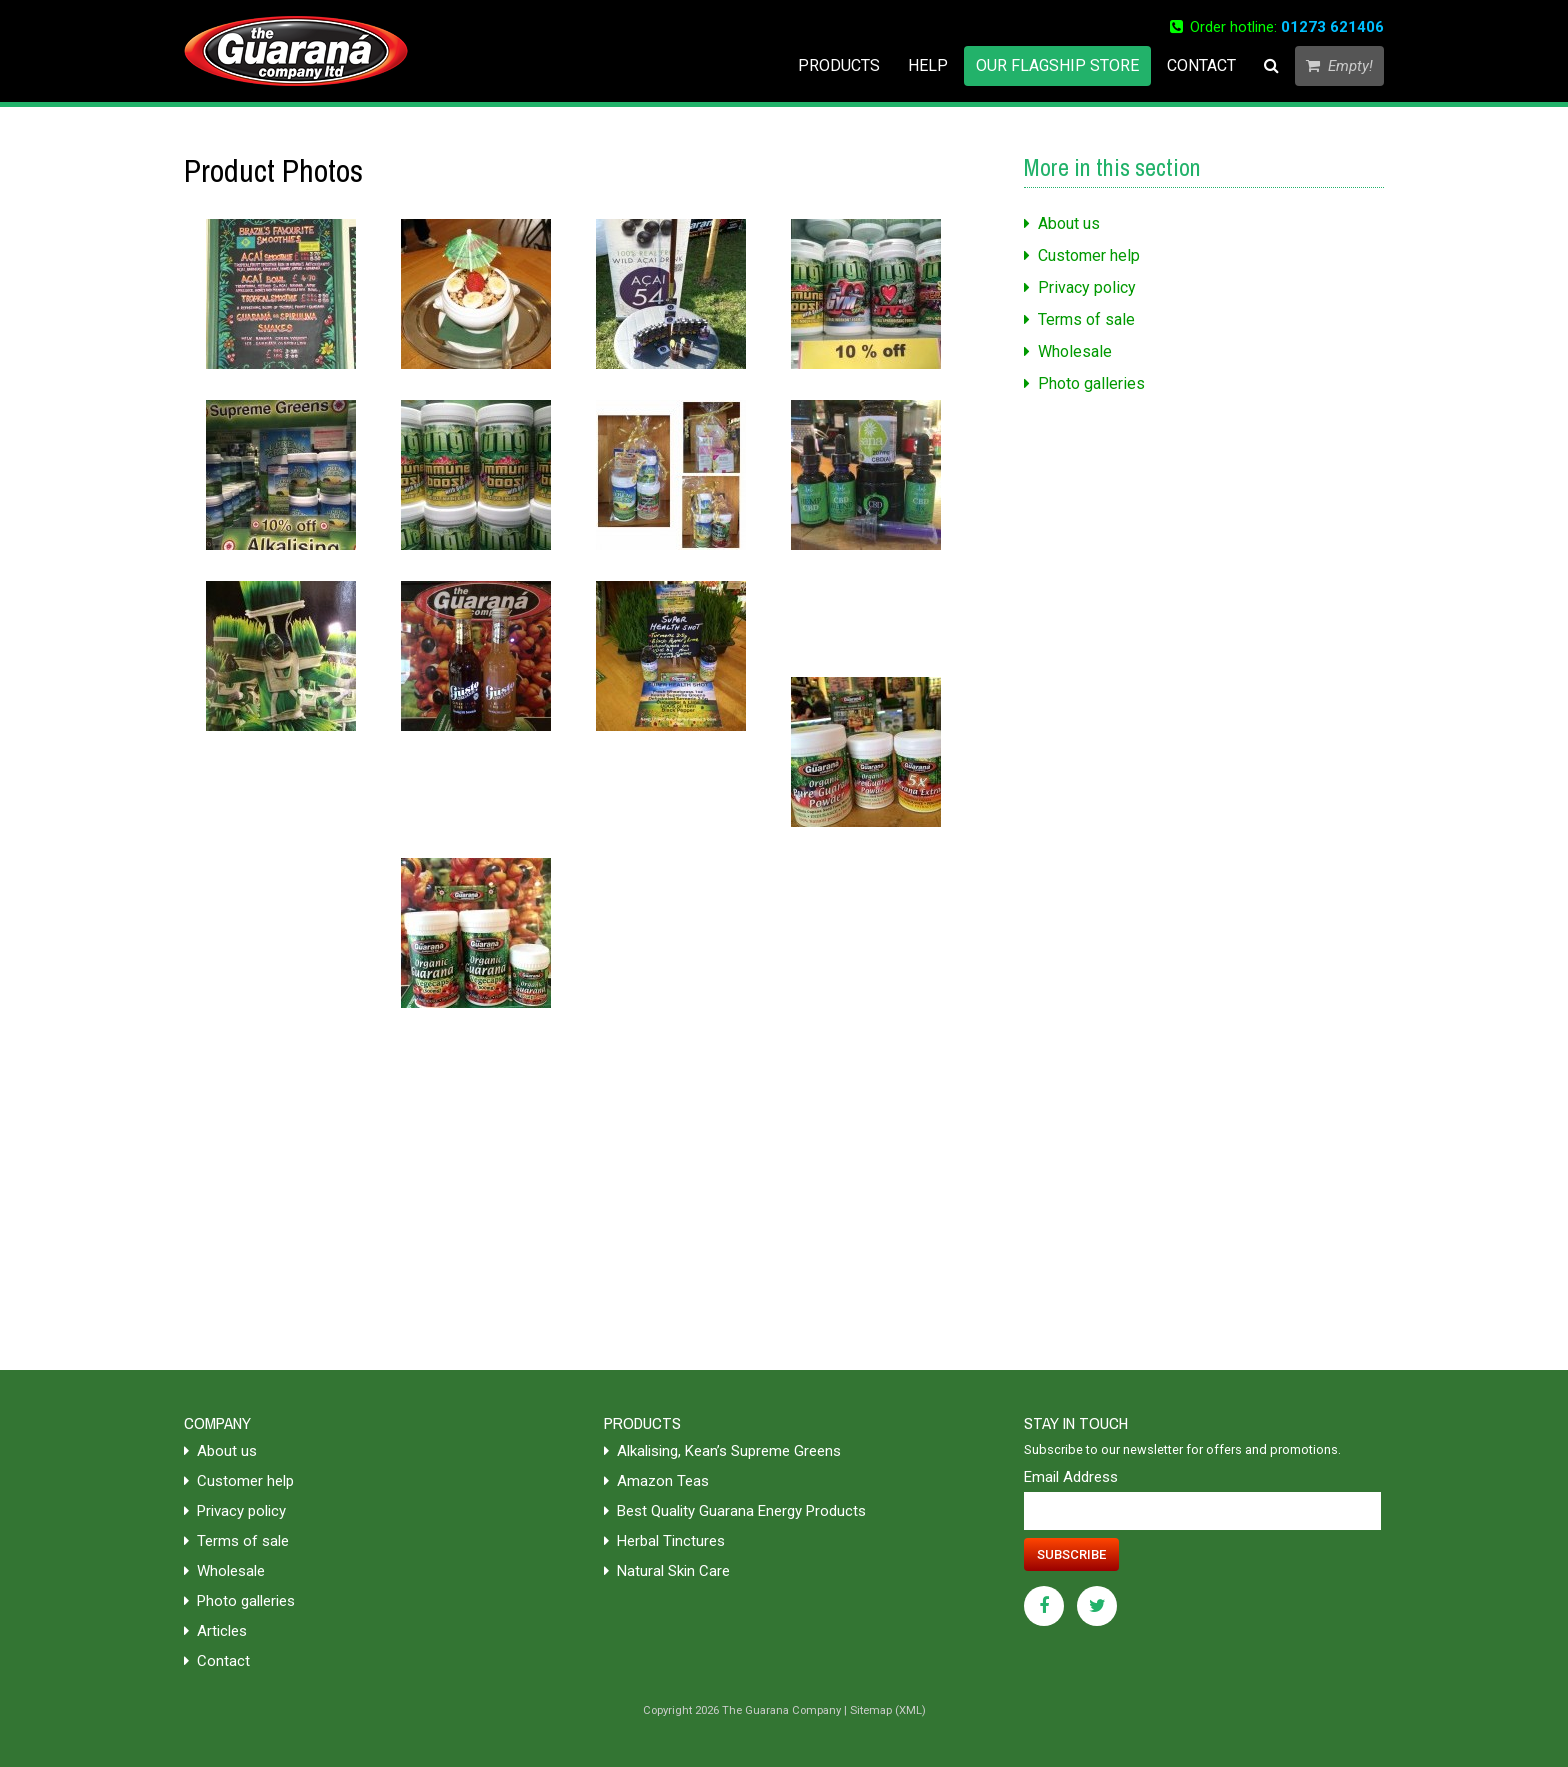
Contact (1201, 65)
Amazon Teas (656, 1481)
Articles (215, 1631)
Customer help (1082, 255)
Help (928, 65)
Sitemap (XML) (888, 1710)
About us (1062, 223)
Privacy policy (1080, 287)
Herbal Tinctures (664, 1541)
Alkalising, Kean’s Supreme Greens (722, 1451)
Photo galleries (1084, 383)
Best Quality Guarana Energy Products (735, 1511)
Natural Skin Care (667, 1571)
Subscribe (1071, 1554)
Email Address (1071, 1477)
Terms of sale (1079, 319)
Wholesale (1068, 351)
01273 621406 (1332, 27)
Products (839, 65)
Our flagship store (1057, 65)
